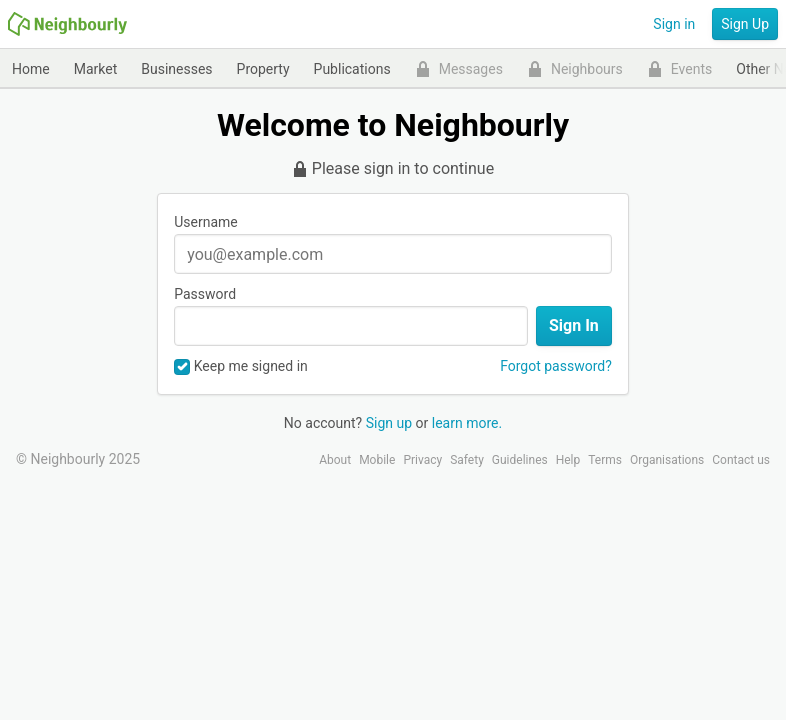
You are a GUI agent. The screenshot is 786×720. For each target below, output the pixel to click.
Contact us (741, 460)
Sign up (389, 423)
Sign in (674, 24)
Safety (467, 460)
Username (206, 222)
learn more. (467, 423)
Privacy (422, 460)
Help (568, 460)
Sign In (574, 325)
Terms (605, 460)
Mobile (377, 460)
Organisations (667, 460)
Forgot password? (556, 366)
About (335, 460)
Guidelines (520, 460)
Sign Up (745, 24)
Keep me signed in (241, 366)
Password (205, 294)
